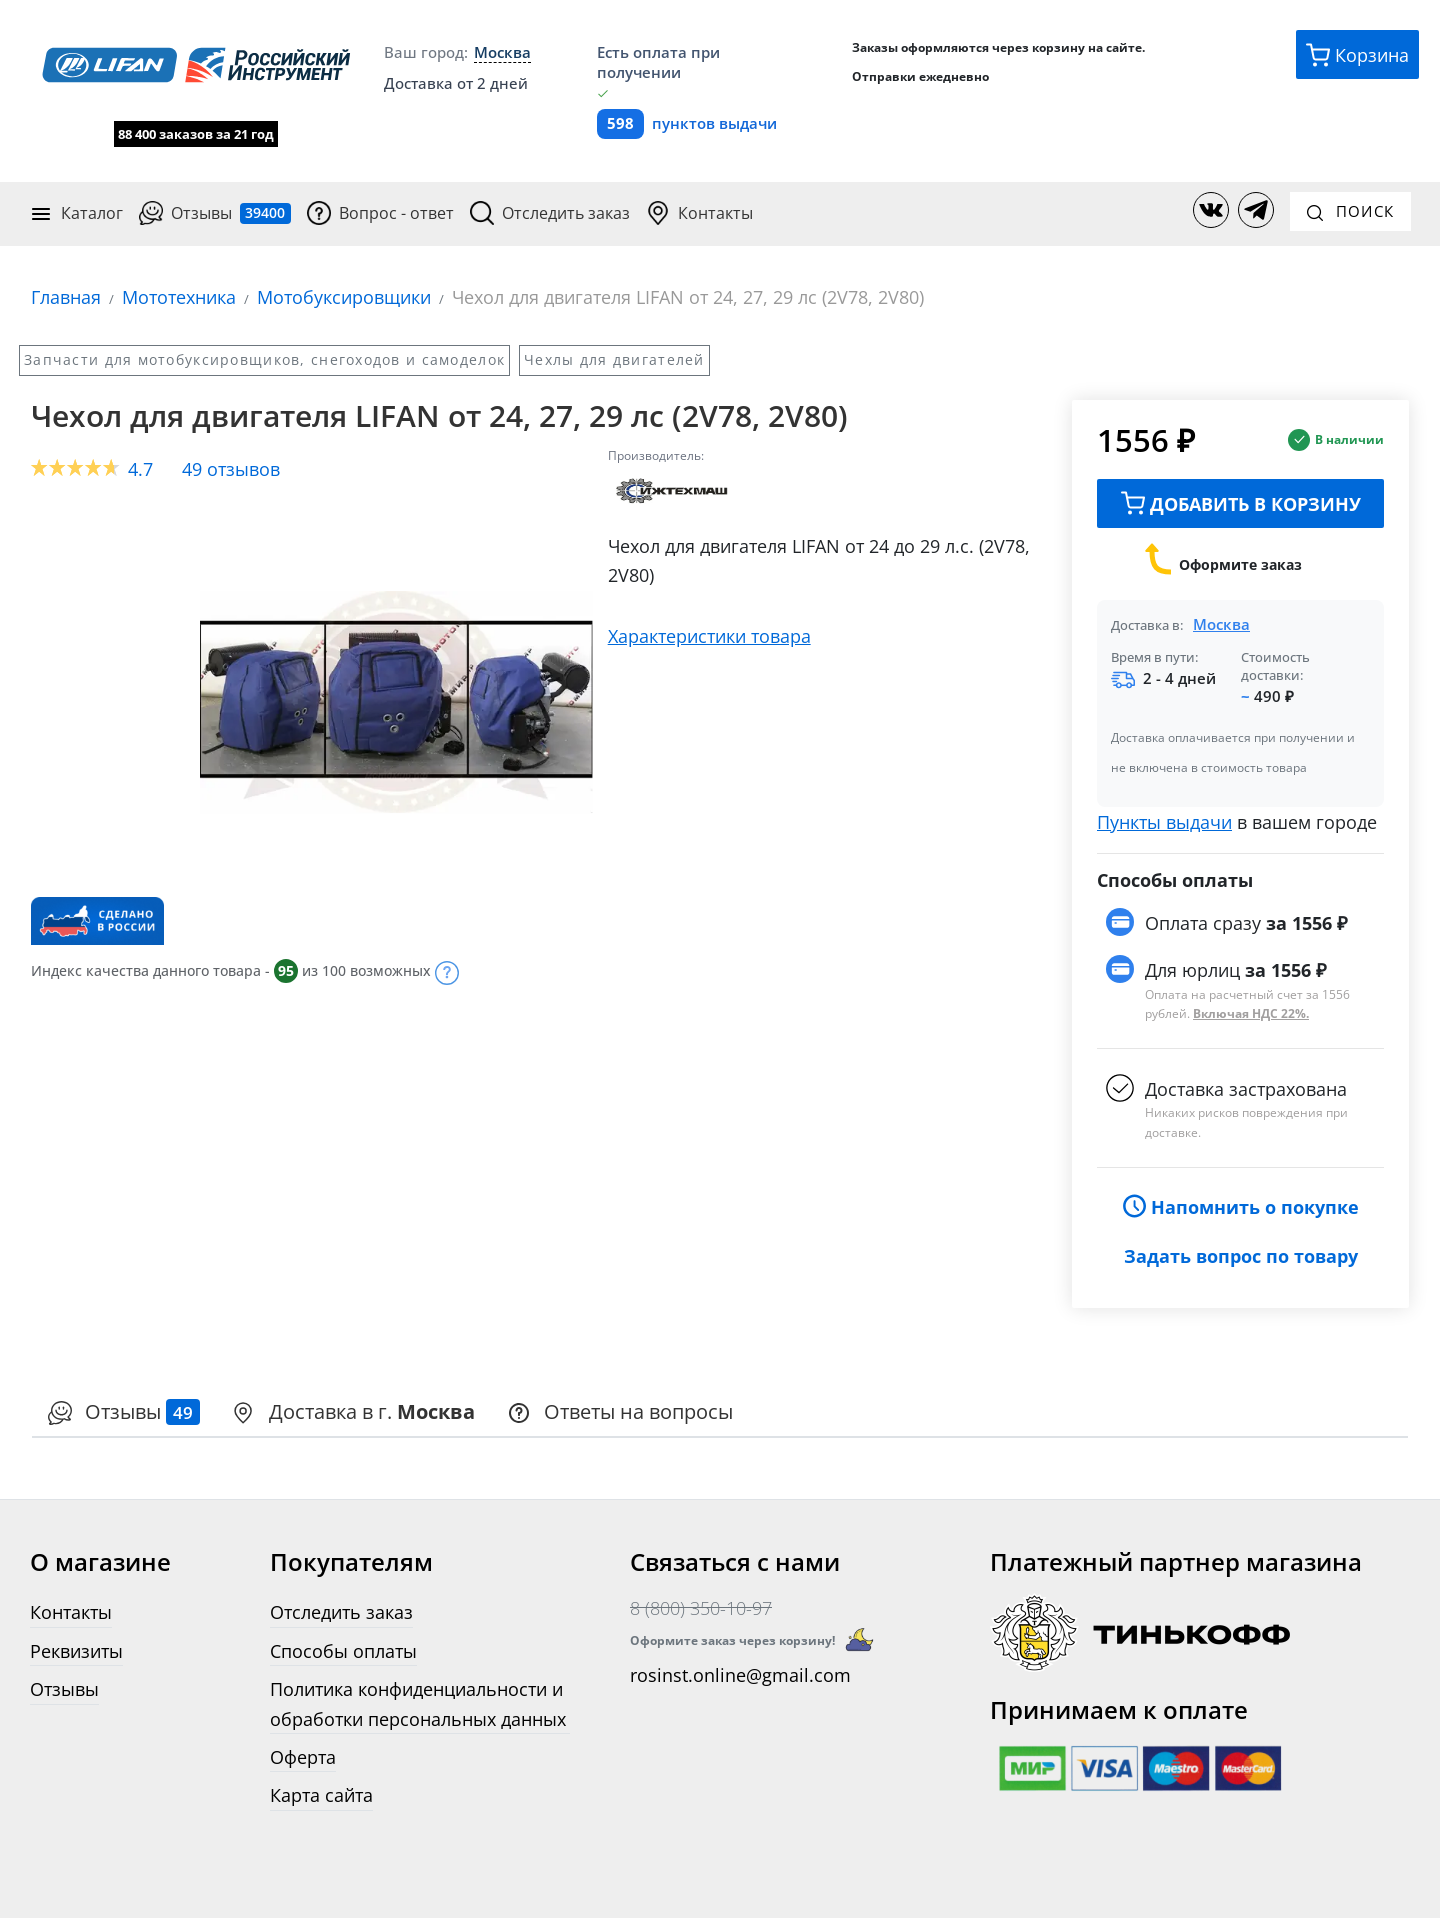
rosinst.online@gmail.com (740, 1674)
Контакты (699, 213)
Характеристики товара (709, 635)
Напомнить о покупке (1240, 1205)
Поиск (1351, 211)
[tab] (353, 1412)
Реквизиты (76, 1649)
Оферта (303, 1755)
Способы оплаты (343, 1649)
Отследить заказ (550, 213)
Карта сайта (321, 1794)
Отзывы (215, 213)
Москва (1221, 624)
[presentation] (124, 1412)
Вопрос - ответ (380, 213)
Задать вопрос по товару (1241, 1254)
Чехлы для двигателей (614, 358)
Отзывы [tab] (124, 1411)
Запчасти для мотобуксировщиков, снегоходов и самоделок (264, 358)
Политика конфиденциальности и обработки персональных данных (418, 1703)
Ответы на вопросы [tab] (620, 1411)
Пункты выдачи (1164, 821)
